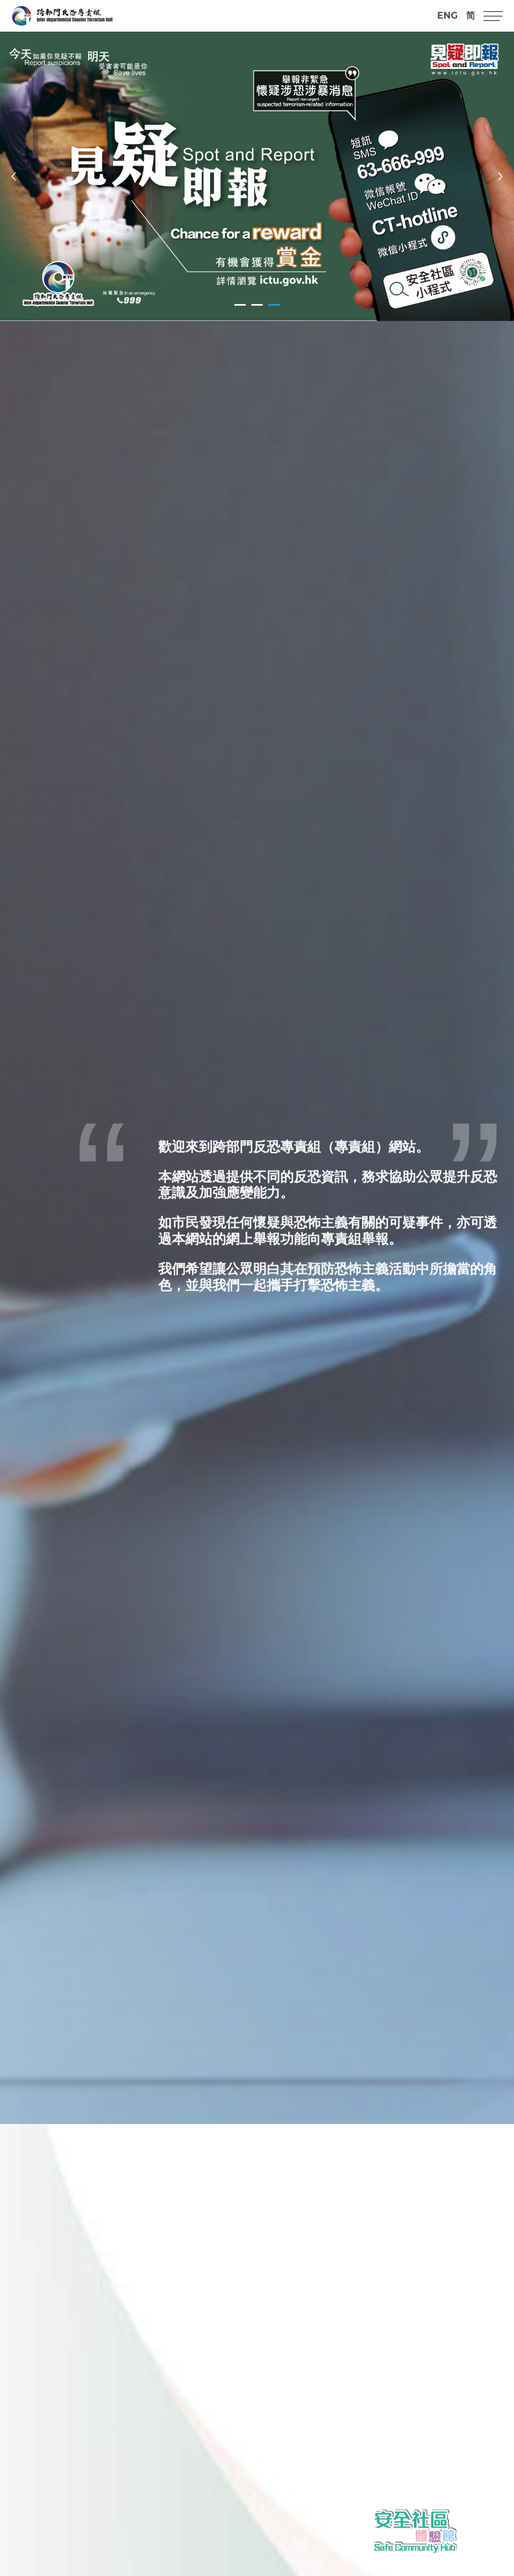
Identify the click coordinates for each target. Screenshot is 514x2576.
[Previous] (13, 176)
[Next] (500, 176)
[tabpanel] (257, 176)
